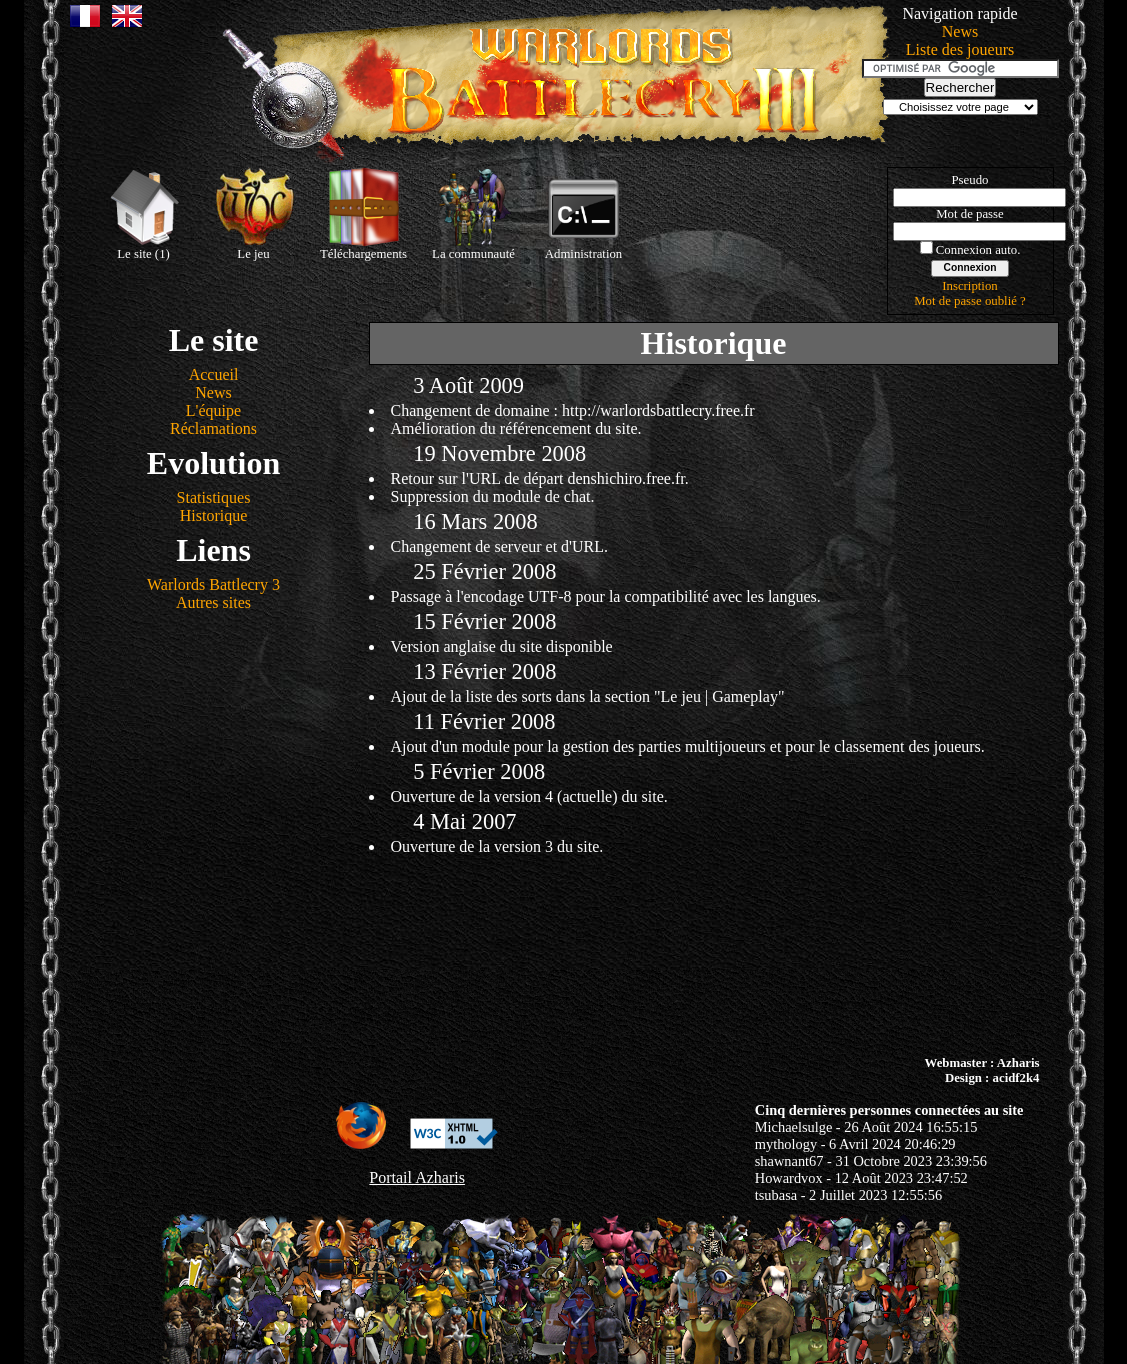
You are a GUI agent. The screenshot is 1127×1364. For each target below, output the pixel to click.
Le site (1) (144, 214)
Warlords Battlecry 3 (213, 584)
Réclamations (213, 428)
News (960, 31)
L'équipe (213, 410)
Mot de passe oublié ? (970, 301)
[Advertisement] (564, 953)
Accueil (214, 374)
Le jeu (254, 214)
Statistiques (214, 497)
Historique (214, 515)
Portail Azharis (417, 1177)
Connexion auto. (978, 250)
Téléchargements (363, 214)
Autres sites (213, 602)
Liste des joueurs (960, 49)
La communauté (473, 214)
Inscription (969, 286)
